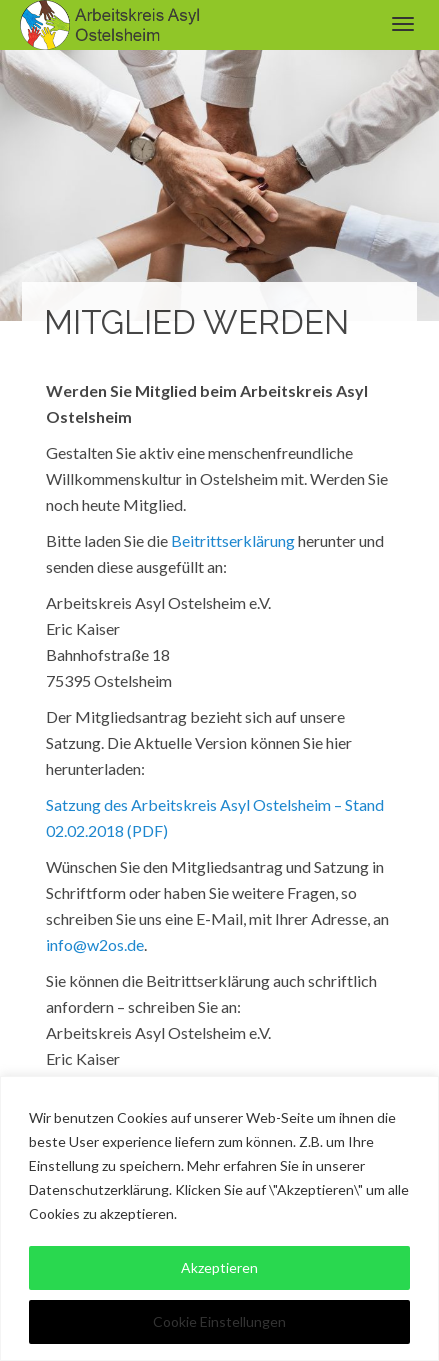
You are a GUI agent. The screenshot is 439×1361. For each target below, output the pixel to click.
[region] (219, 1218)
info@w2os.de (95, 944)
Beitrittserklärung (233, 540)
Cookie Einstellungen (219, 1321)
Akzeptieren (219, 1267)
